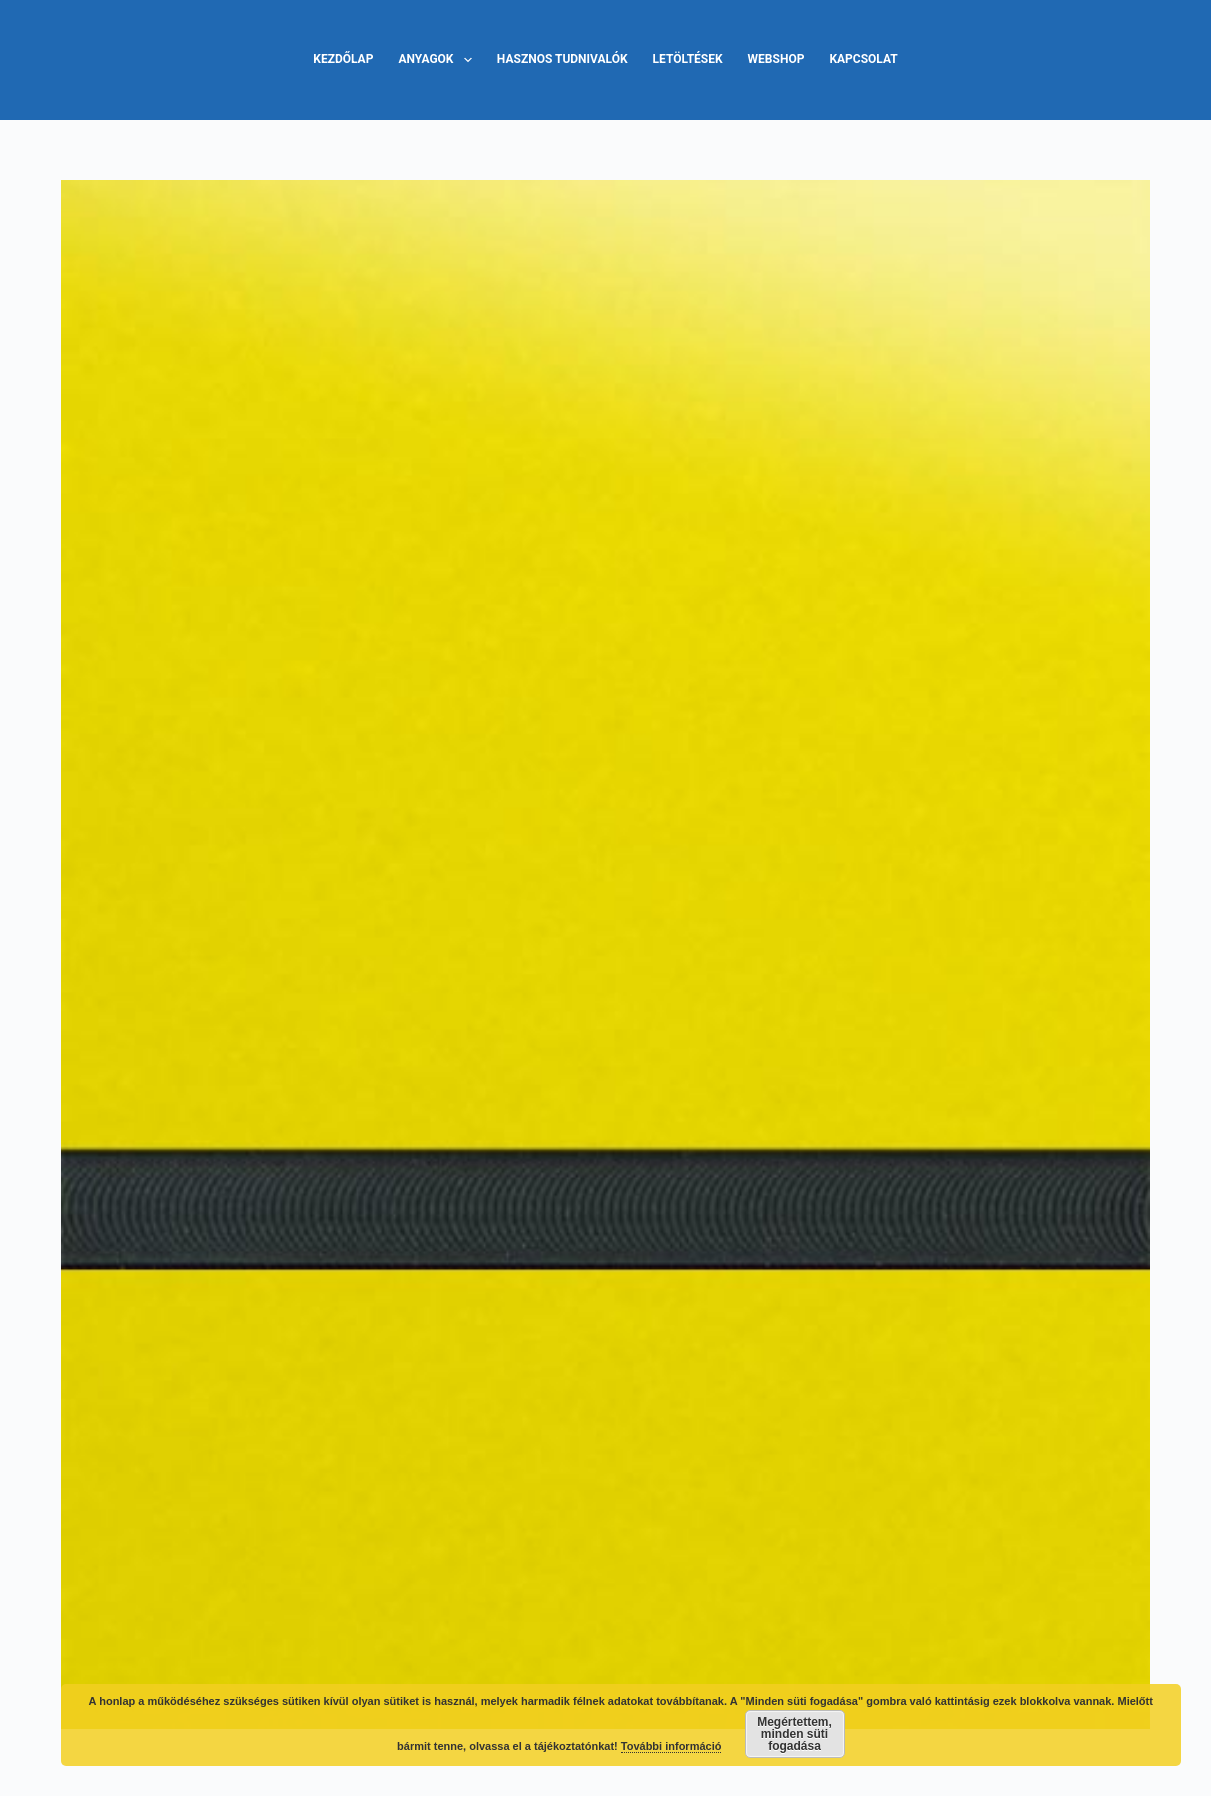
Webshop (776, 59)
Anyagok (438, 60)
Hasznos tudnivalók (562, 59)
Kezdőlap (343, 59)
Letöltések (688, 59)
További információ (671, 1746)
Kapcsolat (863, 59)
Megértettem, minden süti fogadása (794, 1734)
